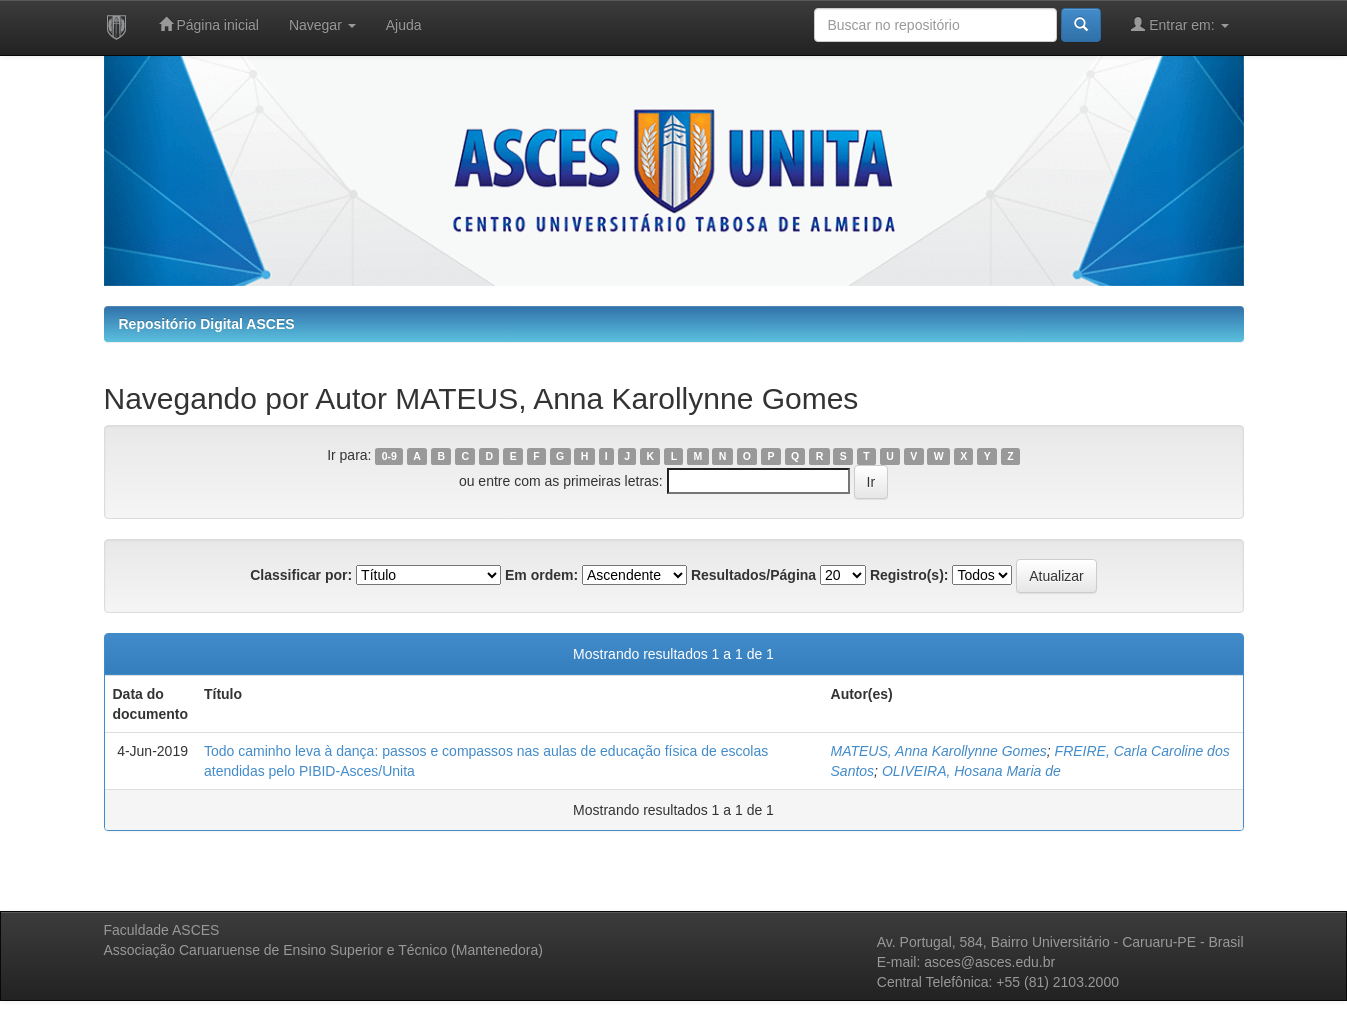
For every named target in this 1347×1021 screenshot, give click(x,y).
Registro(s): (909, 575)
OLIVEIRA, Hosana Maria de (971, 771)
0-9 (389, 456)
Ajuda (404, 25)
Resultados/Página (753, 575)
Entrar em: (1179, 24)
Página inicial (209, 24)
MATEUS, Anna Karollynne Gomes (939, 751)
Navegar (322, 25)
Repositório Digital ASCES (207, 324)
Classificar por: (301, 575)
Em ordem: (541, 575)
